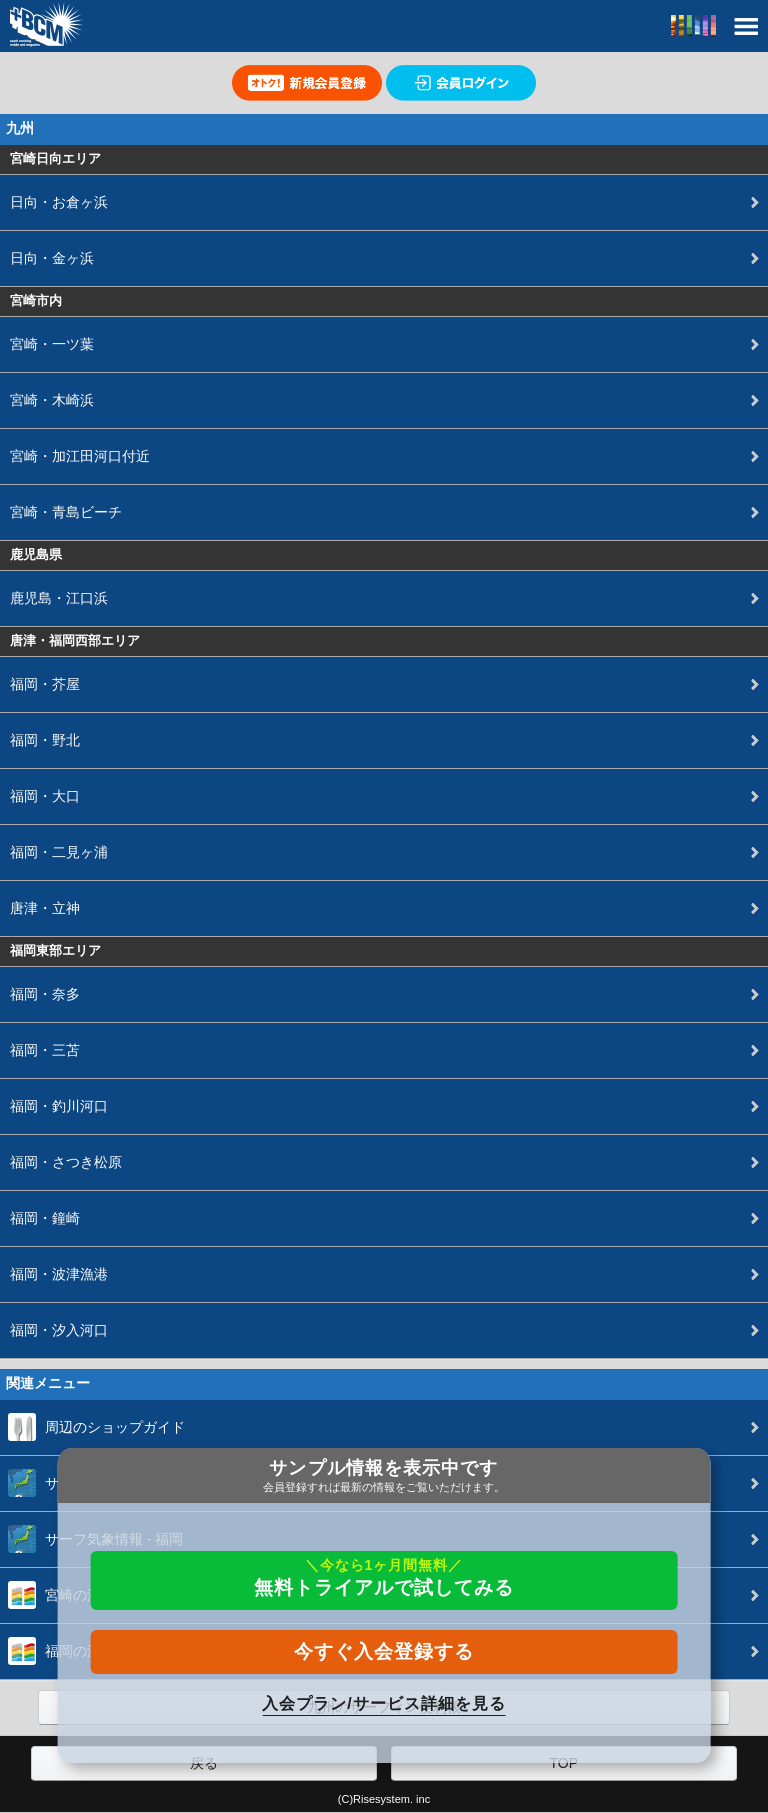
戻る (204, 1763)
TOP (563, 1763)
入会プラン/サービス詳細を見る (383, 1703)
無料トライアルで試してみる (384, 1577)
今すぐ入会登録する (384, 1651)
